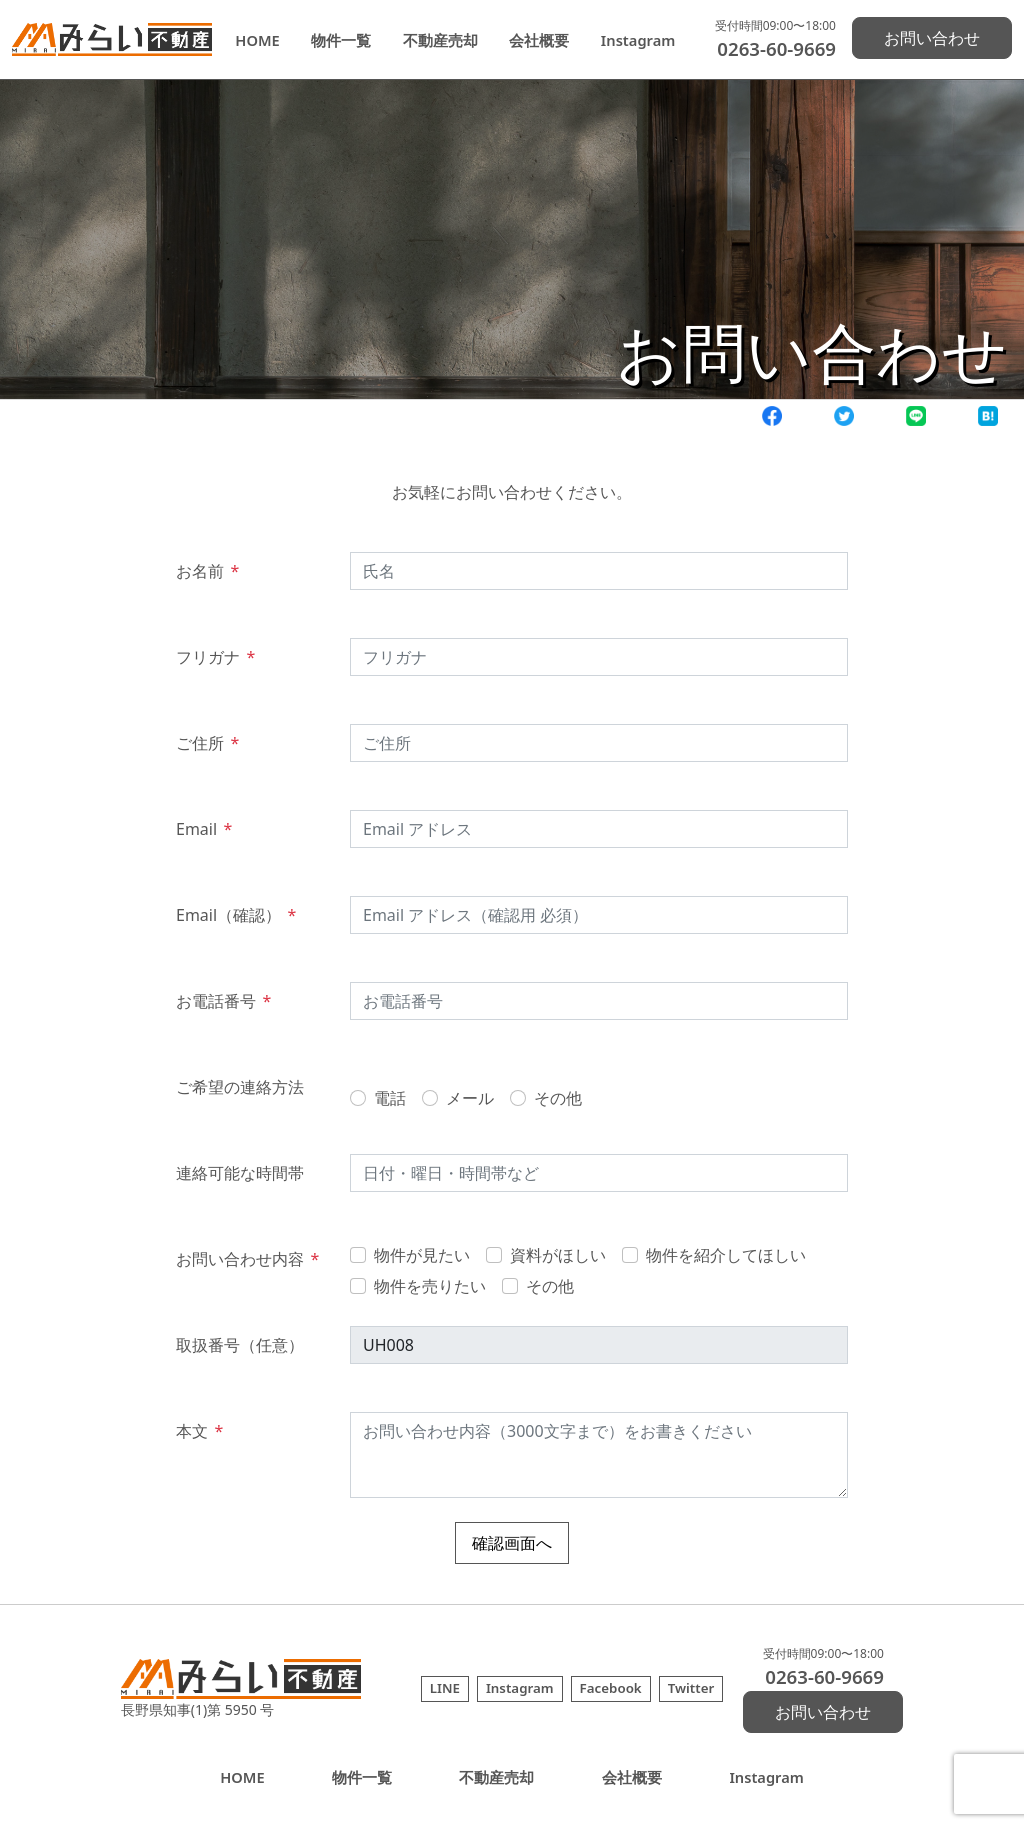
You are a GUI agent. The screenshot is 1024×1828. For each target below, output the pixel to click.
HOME (257, 40)
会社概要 (539, 40)
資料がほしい (558, 1255)
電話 (390, 1098)
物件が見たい (422, 1255)
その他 (558, 1098)
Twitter (691, 1688)
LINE (445, 1688)
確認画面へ (512, 1543)
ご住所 (207, 743)
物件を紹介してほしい (726, 1255)
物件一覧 (341, 40)
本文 (199, 1431)
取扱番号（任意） (240, 1345)
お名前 (207, 571)
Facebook (611, 1688)
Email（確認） (236, 915)
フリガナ (215, 657)
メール (470, 1098)
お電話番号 (223, 1001)
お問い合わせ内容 (247, 1259)
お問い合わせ (932, 38)
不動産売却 (440, 40)
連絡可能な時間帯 (240, 1173)
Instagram (638, 40)
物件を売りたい (430, 1286)
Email (204, 829)
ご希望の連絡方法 (240, 1087)
